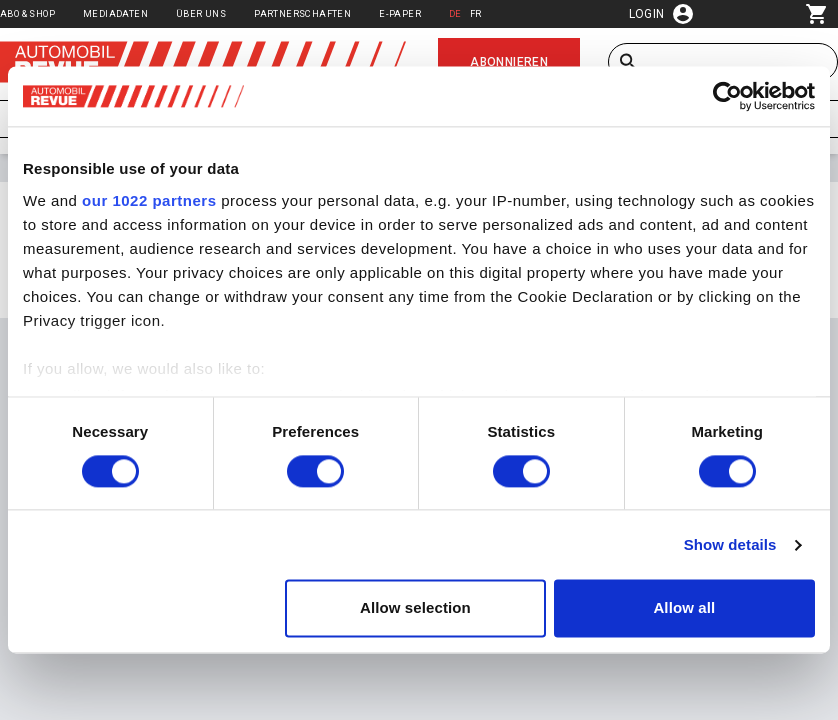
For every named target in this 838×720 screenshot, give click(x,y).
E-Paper (400, 13)
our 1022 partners (149, 200)
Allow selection (415, 608)
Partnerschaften (302, 13)
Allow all (684, 608)
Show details (730, 544)
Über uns (201, 13)
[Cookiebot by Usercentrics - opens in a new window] (727, 96)
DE (455, 13)
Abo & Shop (27, 13)
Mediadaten (115, 13)
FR (476, 13)
